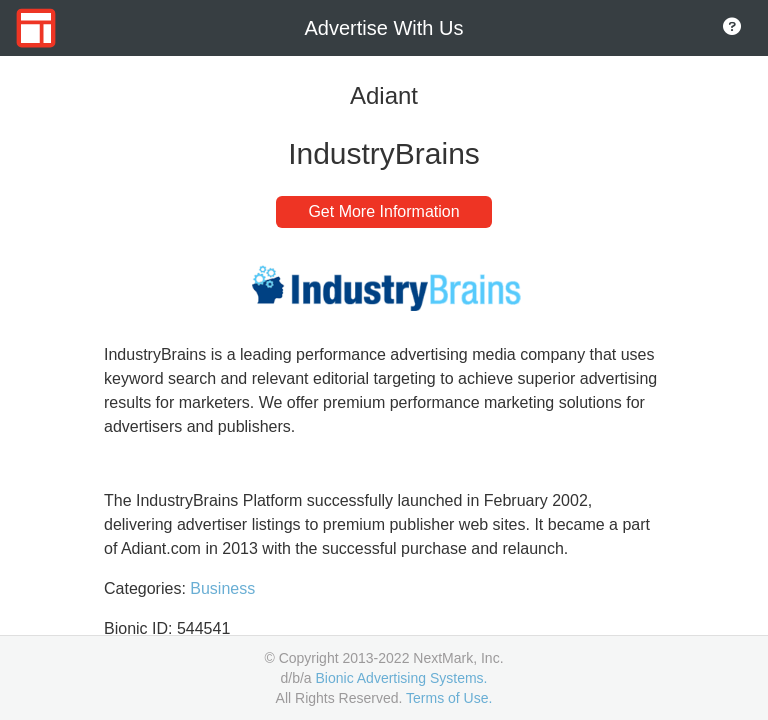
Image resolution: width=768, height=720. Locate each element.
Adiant (384, 95)
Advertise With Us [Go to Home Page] (384, 28)
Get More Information (383, 211)
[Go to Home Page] (36, 28)
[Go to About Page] (732, 28)
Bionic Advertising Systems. (402, 678)
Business (222, 588)
